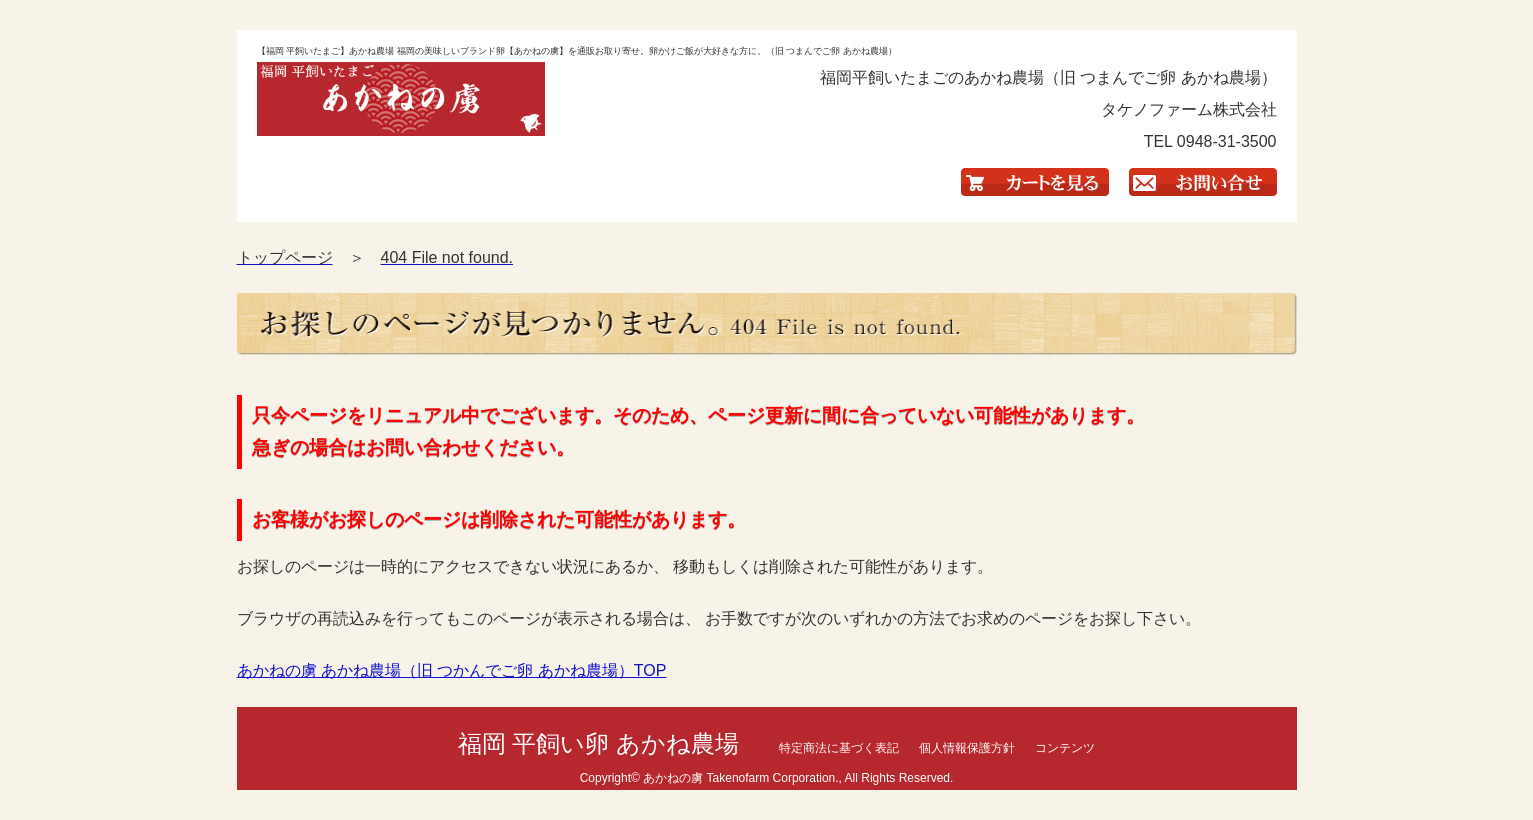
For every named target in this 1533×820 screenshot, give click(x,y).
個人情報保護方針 (967, 748)
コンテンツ (1065, 748)
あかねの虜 (673, 778)
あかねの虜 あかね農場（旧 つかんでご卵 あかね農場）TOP (452, 670)
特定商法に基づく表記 (839, 748)
